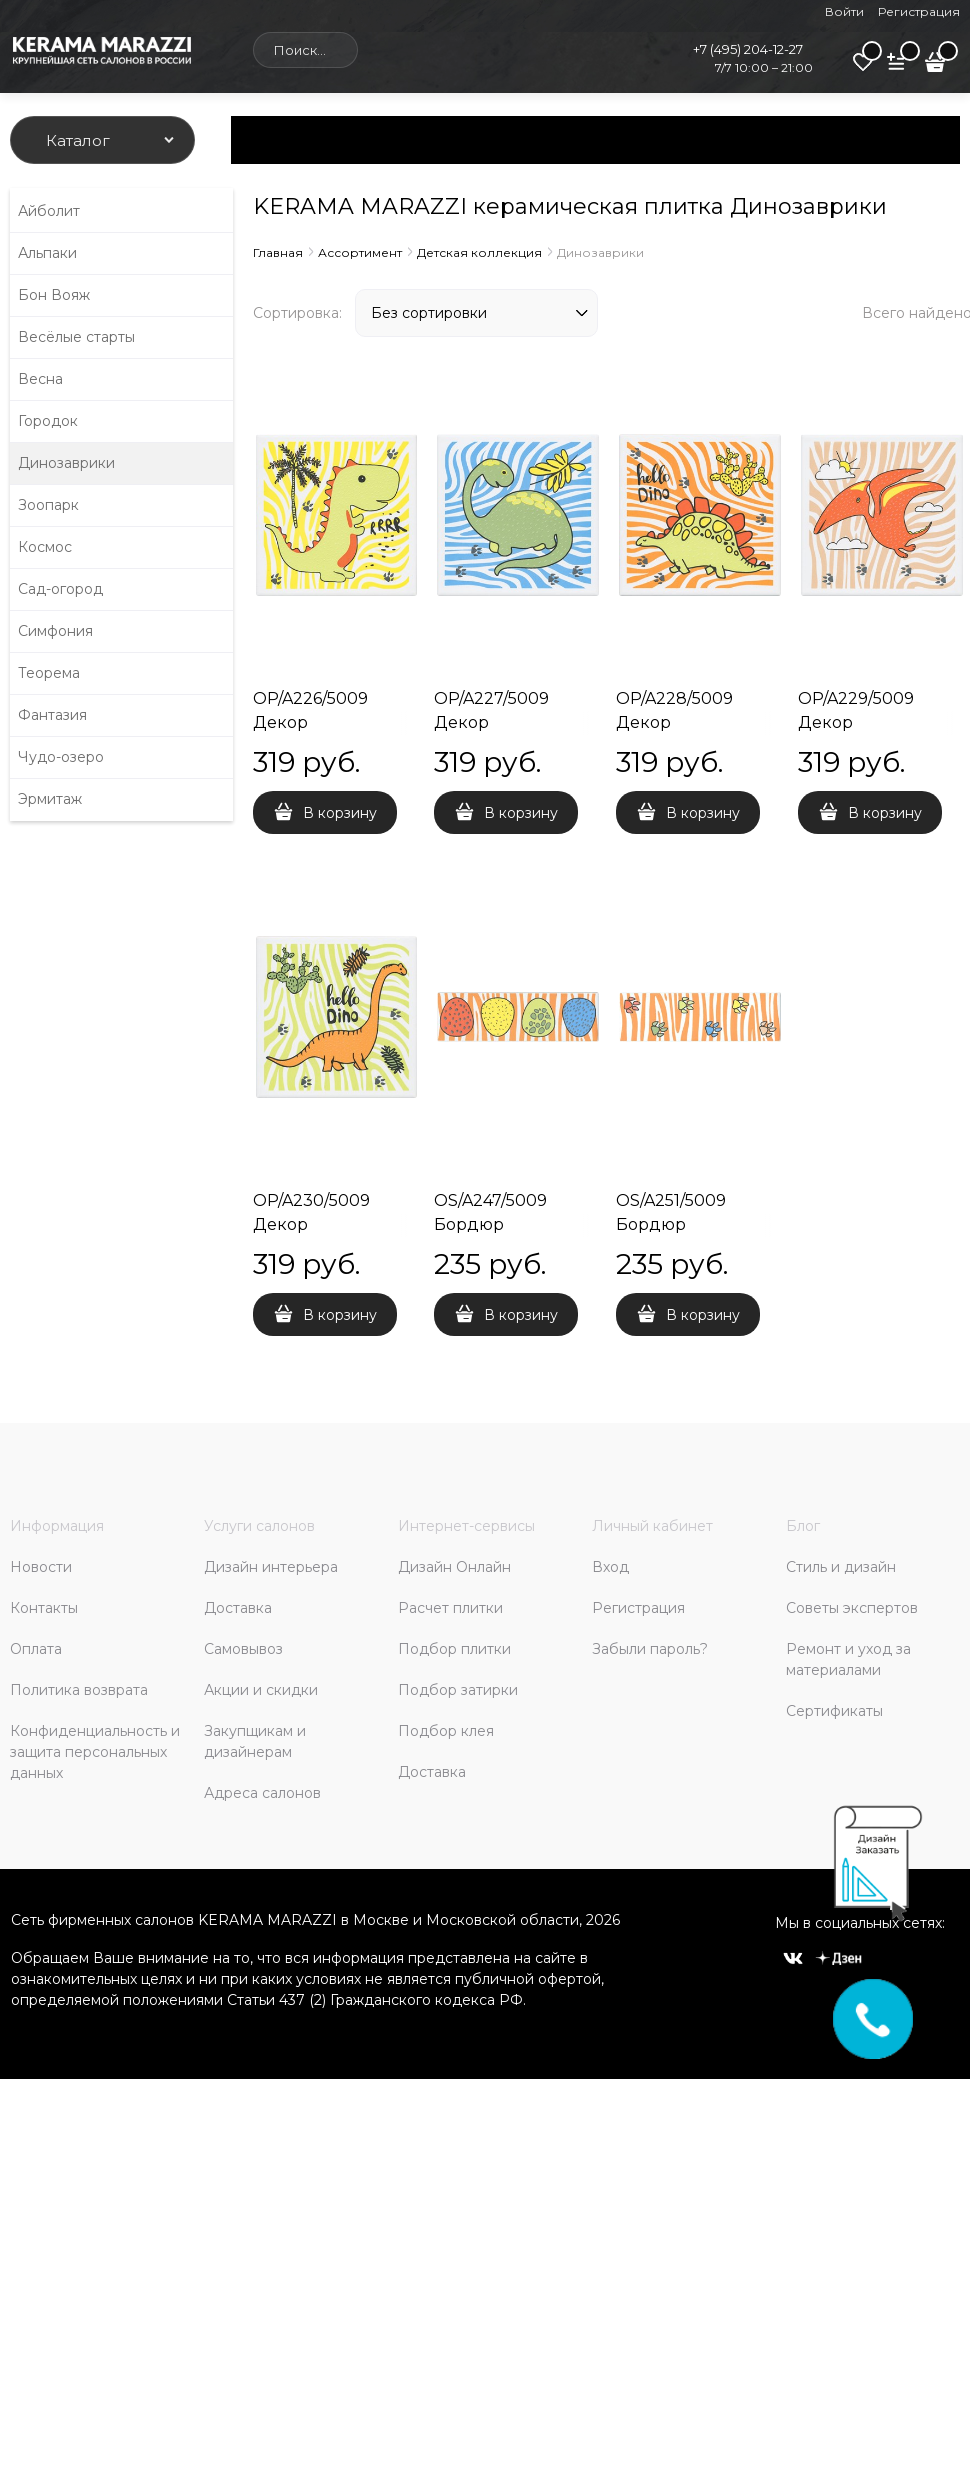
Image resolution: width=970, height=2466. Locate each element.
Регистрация (919, 11)
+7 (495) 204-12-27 (748, 49)
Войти (844, 11)
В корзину (340, 813)
